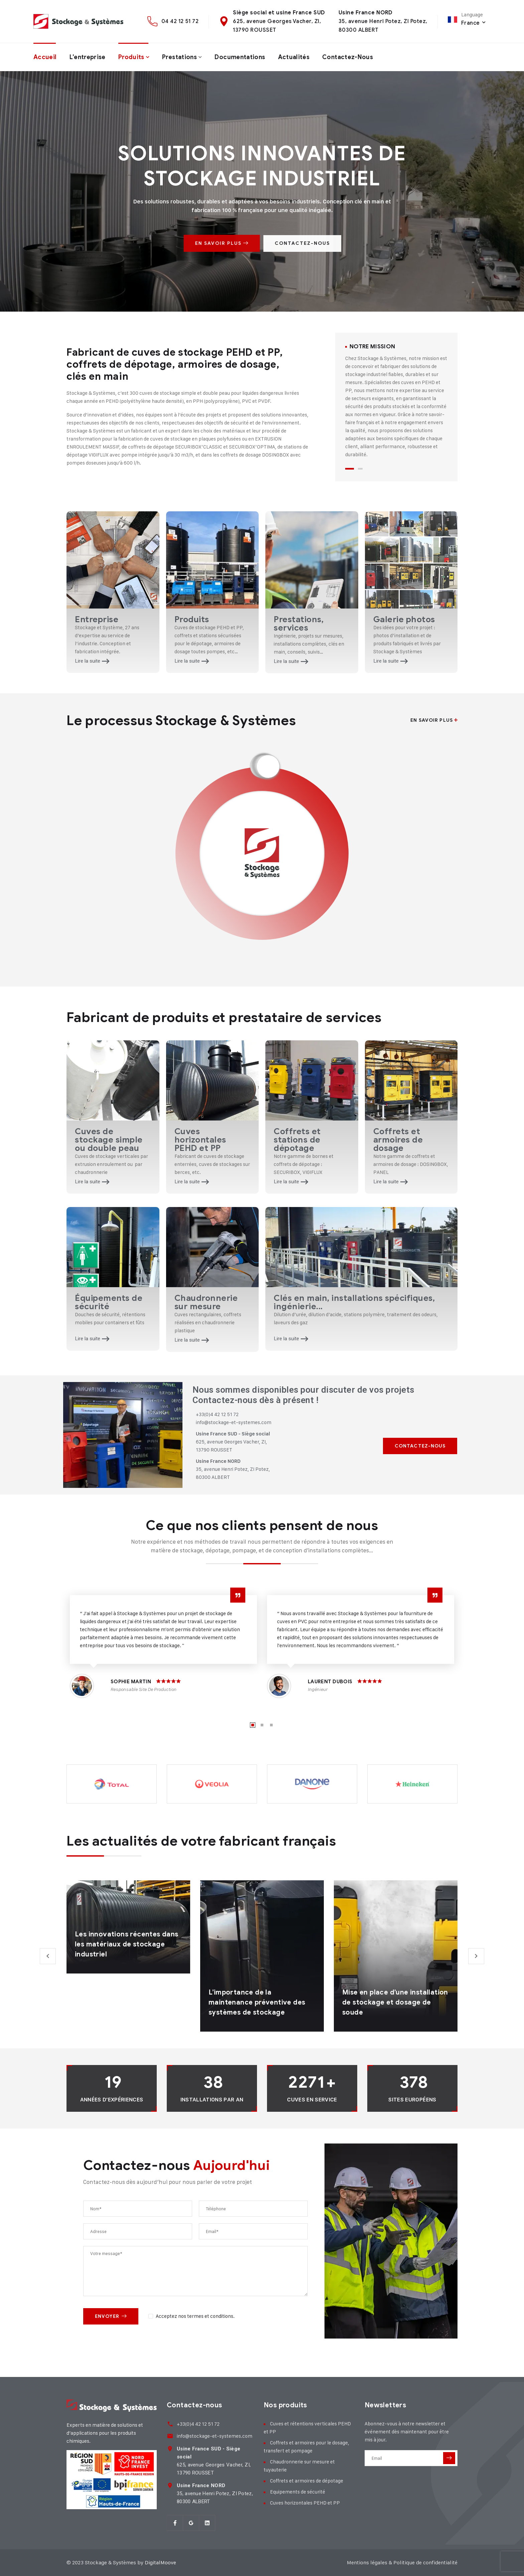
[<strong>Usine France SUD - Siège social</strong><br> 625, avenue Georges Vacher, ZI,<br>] (170, 2448)
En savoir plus (433, 720)
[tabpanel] (396, 401)
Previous (48, 1956)
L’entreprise (88, 57)
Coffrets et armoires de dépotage (306, 2480)
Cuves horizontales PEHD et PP (200, 1139)
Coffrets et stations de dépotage (297, 1139)
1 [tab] (349, 469)
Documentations (240, 57)
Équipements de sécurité (108, 1302)
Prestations (179, 57)
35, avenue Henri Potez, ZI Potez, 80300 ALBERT (215, 2493)
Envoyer (111, 2316)
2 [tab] (360, 469)
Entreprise (96, 619)
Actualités (294, 57)
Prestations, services (298, 623)
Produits (131, 57)
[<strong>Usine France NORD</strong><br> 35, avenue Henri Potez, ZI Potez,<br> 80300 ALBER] (170, 2485)
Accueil (45, 57)
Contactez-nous (347, 57)
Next (476, 1956)
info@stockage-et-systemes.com (214, 2436)
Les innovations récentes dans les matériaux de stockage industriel (126, 1944)
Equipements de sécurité (297, 2491)
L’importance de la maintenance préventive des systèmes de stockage (257, 2002)
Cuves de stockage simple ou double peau (109, 1139)
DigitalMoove (160, 2562)
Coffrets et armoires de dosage (398, 1139)
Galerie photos (404, 619)
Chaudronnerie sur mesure (206, 1302)
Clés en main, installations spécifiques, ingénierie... (354, 1302)
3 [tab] (271, 1725)
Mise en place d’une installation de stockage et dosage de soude (395, 2002)
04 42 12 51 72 (180, 21)
